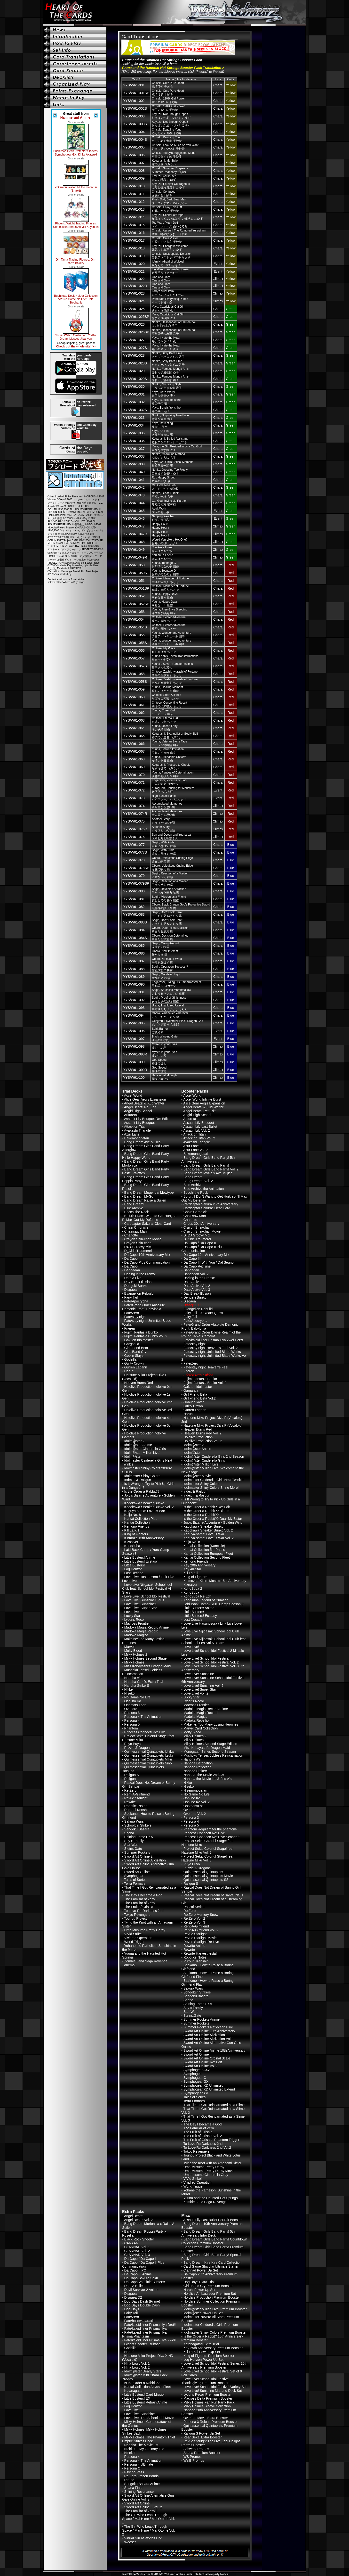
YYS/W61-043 (134, 495)
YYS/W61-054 (134, 619)
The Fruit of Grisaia (138, 1907)
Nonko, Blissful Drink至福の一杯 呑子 (165, 494)
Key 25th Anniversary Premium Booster (213, 2348)
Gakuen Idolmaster (138, 1340)
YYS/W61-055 (134, 635)
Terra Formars (134, 1883)
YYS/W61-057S (135, 666)
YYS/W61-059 (134, 689)
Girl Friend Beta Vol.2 (199, 1398)
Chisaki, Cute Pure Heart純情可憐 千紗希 (168, 84)
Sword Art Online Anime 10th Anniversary (214, 2050)
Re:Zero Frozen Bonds (141, 2476)
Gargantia (131, 1344)
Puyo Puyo (132, 1744)
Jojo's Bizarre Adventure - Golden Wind (213, 1522)
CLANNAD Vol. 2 (137, 2251)
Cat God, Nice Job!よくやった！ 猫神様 (165, 487)
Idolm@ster (133, 1456)
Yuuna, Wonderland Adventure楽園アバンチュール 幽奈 (171, 634)
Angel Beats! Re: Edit (140, 1107)
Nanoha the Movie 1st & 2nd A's (207, 1779)
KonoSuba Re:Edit (197, 1596)
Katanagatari (133, 2391)
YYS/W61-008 (134, 171)
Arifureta (130, 1115)
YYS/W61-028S (135, 363)
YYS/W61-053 (134, 612)
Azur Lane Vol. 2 (195, 1150)
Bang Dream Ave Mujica (142, 1142)
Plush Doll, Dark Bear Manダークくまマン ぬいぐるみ (169, 201)
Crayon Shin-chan (137, 1243)
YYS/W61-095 (134, 1023)
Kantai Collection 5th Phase (204, 1550)
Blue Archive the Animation (203, 1189)
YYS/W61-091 (134, 992)
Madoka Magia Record (141, 1631)
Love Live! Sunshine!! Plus (144, 1600)
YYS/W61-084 (134, 930)
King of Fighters (136, 1534)
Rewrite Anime (194, 1946)
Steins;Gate (133, 1849)
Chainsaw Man (135, 1231)
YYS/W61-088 (134, 969)
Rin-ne (129, 2480)
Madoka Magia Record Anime (146, 1627)
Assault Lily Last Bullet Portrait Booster (212, 2220)
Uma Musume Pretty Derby (144, 1930)
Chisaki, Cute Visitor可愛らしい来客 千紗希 (167, 240)
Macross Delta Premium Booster (207, 2398)
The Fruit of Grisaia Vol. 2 (202, 2136)
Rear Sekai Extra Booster (202, 2437)
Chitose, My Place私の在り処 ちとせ (164, 650)
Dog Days (131, 2309)
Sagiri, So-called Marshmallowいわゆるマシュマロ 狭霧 (171, 991)
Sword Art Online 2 (138, 1856)
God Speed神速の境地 (159, 1061)
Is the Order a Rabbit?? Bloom (206, 1511)
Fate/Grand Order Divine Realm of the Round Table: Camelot (211, 1334)
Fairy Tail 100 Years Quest (203, 1313)
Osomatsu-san (135, 1705)
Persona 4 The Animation (143, 1717)
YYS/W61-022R (135, 286)
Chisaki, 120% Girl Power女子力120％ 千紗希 (168, 100)
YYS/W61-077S (135, 852)
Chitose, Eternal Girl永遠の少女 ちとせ (165, 720)
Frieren (129, 1328)
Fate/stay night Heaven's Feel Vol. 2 (210, 1348)
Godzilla (130, 1359)
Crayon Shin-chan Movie (142, 1239)
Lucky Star (132, 1616)
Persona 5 (132, 1724)
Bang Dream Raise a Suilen (145, 1200)
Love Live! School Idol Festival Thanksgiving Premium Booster (205, 2381)
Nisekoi (129, 1693)
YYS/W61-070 (134, 775)
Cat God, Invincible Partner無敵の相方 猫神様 (169, 502)
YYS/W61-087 (134, 961)
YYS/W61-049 (134, 549)
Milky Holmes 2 (135, 1654)
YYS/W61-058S (135, 681)
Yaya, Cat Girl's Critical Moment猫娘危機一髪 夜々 (172, 463)
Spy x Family (134, 1841)
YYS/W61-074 (134, 806)
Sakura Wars (134, 1821)
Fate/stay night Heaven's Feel (205, 1367)
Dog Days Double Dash (142, 2305)
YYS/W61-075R (135, 829)
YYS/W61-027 (134, 340)
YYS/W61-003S (135, 124)
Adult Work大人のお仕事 (160, 510)
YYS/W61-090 (134, 984)
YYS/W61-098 (134, 1046)
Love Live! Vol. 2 (195, 1693)
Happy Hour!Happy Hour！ (161, 525)
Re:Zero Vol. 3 (194, 1922)
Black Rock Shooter (139, 2239)
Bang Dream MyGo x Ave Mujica (207, 1173)
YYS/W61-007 (134, 163)
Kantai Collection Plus (140, 1519)
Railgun (130, 1779)
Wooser (130, 2542)
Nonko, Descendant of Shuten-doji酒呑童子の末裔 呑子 (174, 331)
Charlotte (131, 1235)
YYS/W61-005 (134, 147)
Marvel (129, 1647)
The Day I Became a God (143, 1895)
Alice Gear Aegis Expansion (145, 1099)
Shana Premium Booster (202, 2453)
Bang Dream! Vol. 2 (198, 1181)
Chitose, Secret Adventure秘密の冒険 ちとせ (168, 619)
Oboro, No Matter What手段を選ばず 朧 (167, 960)
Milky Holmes (134, 1662)
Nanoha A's (133, 1678)
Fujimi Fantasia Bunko (141, 1332)
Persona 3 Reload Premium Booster (210, 2422)
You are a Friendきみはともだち (162, 556)
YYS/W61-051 (134, 581)
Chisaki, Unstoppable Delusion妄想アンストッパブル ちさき (171, 255)
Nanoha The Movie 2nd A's (203, 1775)
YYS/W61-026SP (136, 332)
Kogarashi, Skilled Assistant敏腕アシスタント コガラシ (169, 440)
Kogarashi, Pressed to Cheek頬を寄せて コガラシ (171, 766)
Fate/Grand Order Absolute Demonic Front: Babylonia (143, 1307)
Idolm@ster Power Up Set (203, 2313)
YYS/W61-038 (134, 456)
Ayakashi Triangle (137, 1130)
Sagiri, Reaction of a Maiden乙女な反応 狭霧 (170, 875)
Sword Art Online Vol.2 (200, 2066)
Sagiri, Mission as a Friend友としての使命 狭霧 (169, 898)
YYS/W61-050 (134, 565)
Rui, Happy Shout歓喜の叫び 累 (163, 479)
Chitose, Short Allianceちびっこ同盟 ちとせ (166, 696)
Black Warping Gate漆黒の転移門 (164, 1038)
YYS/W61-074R (135, 813)
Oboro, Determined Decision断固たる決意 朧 (170, 929)
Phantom (131, 1728)
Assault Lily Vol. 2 (196, 1130)
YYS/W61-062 (134, 713)
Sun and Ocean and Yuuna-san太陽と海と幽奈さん (172, 836)
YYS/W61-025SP (136, 317)
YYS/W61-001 (134, 85)
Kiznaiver (131, 1542)
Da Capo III (133, 1258)
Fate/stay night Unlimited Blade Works (212, 1352)
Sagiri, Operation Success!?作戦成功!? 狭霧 (170, 968)
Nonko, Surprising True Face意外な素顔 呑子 (170, 417)
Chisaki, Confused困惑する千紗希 (163, 193)
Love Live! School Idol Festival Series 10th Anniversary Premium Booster (214, 2365)
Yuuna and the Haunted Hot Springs (210, 2198)
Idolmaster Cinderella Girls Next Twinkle (213, 1480)
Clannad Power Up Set (200, 2270)
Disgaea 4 (132, 2294)
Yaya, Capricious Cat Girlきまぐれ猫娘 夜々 (168, 308)
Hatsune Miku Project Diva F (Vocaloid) (213, 1425)
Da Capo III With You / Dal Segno (208, 1262)
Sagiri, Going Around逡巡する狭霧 (165, 945)
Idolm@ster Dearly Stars (142, 2371)
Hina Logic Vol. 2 (137, 2367)
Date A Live (133, 1278)
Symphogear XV (195, 2093)
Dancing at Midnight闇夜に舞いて (164, 1077)
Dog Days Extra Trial (198, 2282)
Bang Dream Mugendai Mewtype (149, 1192)
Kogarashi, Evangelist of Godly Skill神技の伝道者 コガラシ (175, 735)
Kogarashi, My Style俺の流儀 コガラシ (165, 162)
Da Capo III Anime (138, 2274)
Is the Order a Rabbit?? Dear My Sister (212, 1519)
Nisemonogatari (195, 1790)
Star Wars (131, 1845)
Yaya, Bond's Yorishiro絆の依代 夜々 (166, 401)
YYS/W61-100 (134, 1077)
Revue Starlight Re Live (201, 1942)
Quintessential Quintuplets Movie (208, 1876)
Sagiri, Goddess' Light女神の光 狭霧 (166, 976)
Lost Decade (133, 1573)
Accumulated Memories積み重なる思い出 (167, 805)
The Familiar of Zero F (141, 1899)
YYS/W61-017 (134, 240)
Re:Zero (130, 1790)
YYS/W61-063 (134, 720)
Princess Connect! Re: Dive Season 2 (211, 1837)
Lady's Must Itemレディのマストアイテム (168, 292)
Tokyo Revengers (137, 1915)
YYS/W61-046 (134, 518)
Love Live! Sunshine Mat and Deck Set (212, 2391)
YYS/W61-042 (134, 487)
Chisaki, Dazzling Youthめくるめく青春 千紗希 (167, 131)
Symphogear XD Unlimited (203, 2085)
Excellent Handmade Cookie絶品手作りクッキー (170, 271)
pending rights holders (86, 565)
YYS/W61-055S (135, 643)
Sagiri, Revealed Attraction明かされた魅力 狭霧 (169, 890)
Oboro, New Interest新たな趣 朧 (165, 952)
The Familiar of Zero (139, 1903)
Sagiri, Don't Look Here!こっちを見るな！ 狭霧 (167, 914)
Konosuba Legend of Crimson (205, 1600)
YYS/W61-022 (134, 279)
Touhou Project (135, 1918)
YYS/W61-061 (134, 705)
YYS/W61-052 (134, 596)
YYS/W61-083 (134, 914)
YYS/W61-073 (134, 798)
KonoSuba (132, 1546)
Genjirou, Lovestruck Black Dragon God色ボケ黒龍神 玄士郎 (177, 1022)
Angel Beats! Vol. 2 (138, 2220)
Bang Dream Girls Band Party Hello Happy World (145, 1156)
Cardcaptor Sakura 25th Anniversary (210, 1204)
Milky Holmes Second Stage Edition (210, 1744)
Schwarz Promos (196, 2449)
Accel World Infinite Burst (202, 1099)
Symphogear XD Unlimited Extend (209, 2089)
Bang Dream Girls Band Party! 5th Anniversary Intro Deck (208, 2233)
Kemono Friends (136, 1526)
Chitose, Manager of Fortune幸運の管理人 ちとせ (170, 580)
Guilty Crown (134, 1363)
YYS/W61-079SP (136, 883)
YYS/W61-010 (134, 186)
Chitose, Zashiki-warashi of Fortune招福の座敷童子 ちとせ (175, 673)
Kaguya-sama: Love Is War (144, 1511)
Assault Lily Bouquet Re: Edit (146, 1119)
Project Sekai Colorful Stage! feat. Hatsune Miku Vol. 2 (207, 1850)
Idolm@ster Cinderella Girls (145, 1449)
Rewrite (130, 1802)
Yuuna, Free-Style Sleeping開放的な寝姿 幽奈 (169, 611)
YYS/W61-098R (135, 1054)
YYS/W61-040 (134, 472)
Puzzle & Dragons (137, 1748)
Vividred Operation (138, 1938)
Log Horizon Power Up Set (203, 2360)
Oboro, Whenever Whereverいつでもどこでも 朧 (170, 1015)
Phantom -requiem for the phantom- (210, 1829)
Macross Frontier (137, 1623)
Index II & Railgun (137, 1480)
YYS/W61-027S (135, 348)
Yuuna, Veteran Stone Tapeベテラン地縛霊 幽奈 (169, 743)
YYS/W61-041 (134, 480)
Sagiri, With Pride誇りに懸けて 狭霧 (164, 852)
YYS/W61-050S (135, 573)
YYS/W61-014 (134, 217)
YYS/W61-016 (134, 233)
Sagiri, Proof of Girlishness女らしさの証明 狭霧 (169, 999)
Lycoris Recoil (134, 1619)
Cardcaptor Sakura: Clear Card (147, 1224)
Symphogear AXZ (196, 2070)
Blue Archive (133, 1208)
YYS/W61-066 (134, 744)
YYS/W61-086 (134, 953)
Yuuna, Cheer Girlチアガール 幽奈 (163, 712)
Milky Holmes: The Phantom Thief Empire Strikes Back (148, 2439)
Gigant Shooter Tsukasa (142, 2344)
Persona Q (132, 2468)
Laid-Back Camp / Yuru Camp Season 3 (213, 1604)
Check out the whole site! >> (75, 346)
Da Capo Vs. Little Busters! (144, 2282)
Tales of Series (135, 1880)
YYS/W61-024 (134, 301)
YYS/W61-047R (135, 534)
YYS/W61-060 (134, 697)
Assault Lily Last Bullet (200, 1126)
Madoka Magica (136, 1635)
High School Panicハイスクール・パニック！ (169, 797)
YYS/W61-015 (134, 225)
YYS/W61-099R (135, 1070)
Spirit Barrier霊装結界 (160, 1030)
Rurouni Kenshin (137, 1810)
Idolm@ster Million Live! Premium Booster (215, 2309)
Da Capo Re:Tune (197, 1266)
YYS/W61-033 (134, 418)
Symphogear (133, 1876)
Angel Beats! (133, 2216)
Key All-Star (192, 1569)
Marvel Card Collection (200, 1728)
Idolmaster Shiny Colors (142, 1476)
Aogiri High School (138, 1111)
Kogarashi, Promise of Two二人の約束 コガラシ (169, 782)
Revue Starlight (136, 1798)
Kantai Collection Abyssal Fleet (147, 2387)
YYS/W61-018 (134, 248)
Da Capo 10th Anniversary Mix (147, 1255)
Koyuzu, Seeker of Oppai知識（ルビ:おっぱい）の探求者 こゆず (177, 216)
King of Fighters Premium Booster (208, 2356)
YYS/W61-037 (134, 449)
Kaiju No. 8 (132, 1515)
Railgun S (131, 1775)
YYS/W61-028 (134, 355)
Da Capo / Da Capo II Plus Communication (202, 1249)
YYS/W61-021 (134, 271)
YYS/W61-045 (134, 511)
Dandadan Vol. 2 (196, 1274)
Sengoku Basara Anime (142, 2484)
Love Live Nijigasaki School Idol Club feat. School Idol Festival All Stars (147, 1588)
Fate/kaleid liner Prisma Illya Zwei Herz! (213, 1340)
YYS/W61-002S (135, 108)
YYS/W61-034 (134, 425)
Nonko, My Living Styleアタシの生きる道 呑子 (167, 386)
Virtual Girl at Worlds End (143, 2538)
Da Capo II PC (135, 2270)
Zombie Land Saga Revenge (145, 1961)
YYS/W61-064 (134, 728)
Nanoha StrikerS (136, 1685)
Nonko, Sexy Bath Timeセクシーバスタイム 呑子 (168, 355)
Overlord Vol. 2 (194, 1814)
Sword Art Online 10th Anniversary (209, 2031)
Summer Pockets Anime (201, 2019)
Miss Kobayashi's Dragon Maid (147, 1666)
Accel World (133, 1095)
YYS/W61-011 (134, 194)
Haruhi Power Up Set (199, 2290)
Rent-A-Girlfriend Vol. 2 (200, 1930)
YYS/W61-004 (134, 132)
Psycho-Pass (134, 2472)
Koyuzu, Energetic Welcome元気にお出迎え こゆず (170, 247)
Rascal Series (193, 1907)
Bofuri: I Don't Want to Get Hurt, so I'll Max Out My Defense (149, 1218)
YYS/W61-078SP (136, 868)
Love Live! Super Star (140, 1608)
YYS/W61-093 (134, 1008)
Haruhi (129, 1371)
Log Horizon (133, 1569)
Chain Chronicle (136, 1227)
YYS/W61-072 (134, 790)
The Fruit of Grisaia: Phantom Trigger (211, 2140)
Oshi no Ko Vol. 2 (196, 1802)
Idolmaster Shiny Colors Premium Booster (215, 2332)
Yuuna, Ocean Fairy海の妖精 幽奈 (164, 727)
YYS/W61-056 (134, 650)
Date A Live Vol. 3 (196, 1290)
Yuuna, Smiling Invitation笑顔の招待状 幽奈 (167, 751)
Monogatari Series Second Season (209, 1751)
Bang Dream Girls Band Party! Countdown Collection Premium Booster (214, 2241)
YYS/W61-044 (134, 503)
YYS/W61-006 (134, 155)
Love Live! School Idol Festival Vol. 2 (211, 1662)
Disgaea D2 (133, 2297)
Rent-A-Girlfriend (137, 1794)
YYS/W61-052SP (136, 604)
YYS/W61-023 (134, 293)
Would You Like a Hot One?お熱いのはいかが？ (169, 541)
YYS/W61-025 (134, 309)
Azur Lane (132, 1134)
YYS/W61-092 (134, 1000)
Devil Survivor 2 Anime (141, 2290)
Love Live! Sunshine (198, 1674)
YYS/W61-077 (134, 845)
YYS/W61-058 (134, 674)
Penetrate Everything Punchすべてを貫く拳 (170, 300)
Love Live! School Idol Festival (147, 1596)
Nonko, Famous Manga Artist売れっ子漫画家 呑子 (170, 370)
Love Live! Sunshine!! (140, 1604)
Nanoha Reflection (197, 1767)
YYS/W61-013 (134, 209)
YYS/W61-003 (134, 116)
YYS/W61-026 (134, 324)
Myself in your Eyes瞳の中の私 (164, 1046)
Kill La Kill (131, 1530)
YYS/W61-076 (134, 837)
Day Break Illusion (138, 1282)
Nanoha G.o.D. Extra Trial (143, 1682)
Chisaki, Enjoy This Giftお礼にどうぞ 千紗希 (167, 209)
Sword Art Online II (138, 2503)
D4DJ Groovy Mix (137, 1247)
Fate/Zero (131, 1313)
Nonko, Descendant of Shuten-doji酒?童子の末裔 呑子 (174, 324)
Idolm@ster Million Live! (142, 1453)
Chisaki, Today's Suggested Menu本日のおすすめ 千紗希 (173, 154)
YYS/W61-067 (134, 751)
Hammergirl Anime (75, 117)
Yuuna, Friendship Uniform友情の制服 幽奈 (169, 758)
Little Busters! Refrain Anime (145, 2402)
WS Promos (192, 2457)
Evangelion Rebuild (139, 1293)
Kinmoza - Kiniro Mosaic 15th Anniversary (214, 1581)
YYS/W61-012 (134, 202)
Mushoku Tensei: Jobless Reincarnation (142, 1672)
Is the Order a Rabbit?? (142, 1491)
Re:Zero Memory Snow (200, 1915)
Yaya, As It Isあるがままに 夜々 (164, 432)
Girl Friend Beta (136, 1348)
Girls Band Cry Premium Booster (208, 2286)
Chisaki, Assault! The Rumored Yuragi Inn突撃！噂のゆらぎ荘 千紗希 (179, 232)
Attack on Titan (135, 1126)
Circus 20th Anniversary (201, 1224)
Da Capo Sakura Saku (141, 2278)
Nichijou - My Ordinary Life (144, 2449)
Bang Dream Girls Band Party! (206, 1165)
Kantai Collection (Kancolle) (204, 1546)
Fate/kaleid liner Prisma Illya (145, 2328)
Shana (129, 1833)
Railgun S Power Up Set (201, 2433)
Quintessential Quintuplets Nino (148, 1763)
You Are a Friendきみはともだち (162, 549)
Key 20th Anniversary (199, 1565)
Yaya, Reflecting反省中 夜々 (162, 424)
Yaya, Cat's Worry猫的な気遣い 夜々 (164, 393)
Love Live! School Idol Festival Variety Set (214, 2387)
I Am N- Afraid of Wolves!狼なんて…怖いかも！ (168, 263)
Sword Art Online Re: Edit (202, 2062)
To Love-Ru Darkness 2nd (143, 1911)
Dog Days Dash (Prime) (142, 2301)
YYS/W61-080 (134, 891)
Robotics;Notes (135, 1806)
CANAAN (131, 2243)
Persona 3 (132, 1713)
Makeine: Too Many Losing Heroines (210, 1724)
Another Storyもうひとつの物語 (163, 820)
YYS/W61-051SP (136, 588)
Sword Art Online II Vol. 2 (143, 2507)
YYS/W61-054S (135, 627)
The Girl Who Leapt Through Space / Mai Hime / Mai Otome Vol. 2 (148, 2530)
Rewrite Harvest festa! (200, 1953)
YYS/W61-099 (134, 1062)
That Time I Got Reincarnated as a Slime (214, 2105)
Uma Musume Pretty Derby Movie (208, 2171)
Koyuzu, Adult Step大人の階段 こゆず (164, 177)
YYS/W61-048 (134, 542)
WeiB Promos (193, 2460)
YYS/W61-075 (134, 821)
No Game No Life (137, 1697)
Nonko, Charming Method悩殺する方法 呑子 (168, 456)
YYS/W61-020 (134, 264)
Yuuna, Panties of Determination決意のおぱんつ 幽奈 (172, 774)
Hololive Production (198, 1437)
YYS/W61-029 (134, 371)
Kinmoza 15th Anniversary (144, 1538)
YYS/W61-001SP (136, 93)
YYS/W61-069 (134, 767)
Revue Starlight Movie (200, 1938)
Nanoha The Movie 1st (141, 2445)
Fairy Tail (131, 1297)
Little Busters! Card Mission (145, 2394)
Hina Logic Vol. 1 (137, 2363)
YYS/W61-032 (134, 402)
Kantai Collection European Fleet (208, 1553)
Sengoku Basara (137, 1829)
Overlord (130, 1709)
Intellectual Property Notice (211, 2574)
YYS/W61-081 (134, 899)
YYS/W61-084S (135, 938)
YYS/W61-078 (134, 860)
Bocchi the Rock (136, 1212)
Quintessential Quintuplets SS (206, 1880)
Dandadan (132, 1270)
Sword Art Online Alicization (145, 1860)
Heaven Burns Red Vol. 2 (202, 1433)
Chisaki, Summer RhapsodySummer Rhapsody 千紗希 (170, 170)
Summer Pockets (137, 1852)
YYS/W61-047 (134, 526)
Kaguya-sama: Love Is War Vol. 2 (208, 1538)
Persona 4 (132, 1720)
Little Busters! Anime (139, 1557)
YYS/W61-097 (134, 1039)
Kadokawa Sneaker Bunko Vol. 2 (149, 1507)
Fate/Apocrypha (136, 1301)
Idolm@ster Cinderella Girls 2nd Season (213, 1456)
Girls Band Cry (135, 1352)
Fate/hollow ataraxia (139, 2321)
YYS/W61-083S (135, 922)
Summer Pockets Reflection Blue (208, 2027)
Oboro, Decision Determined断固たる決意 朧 (170, 937)
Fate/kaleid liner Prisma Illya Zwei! (150, 2340)
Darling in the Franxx (140, 1274)
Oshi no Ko (132, 1701)
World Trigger (134, 1942)
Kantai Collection (137, 1522)
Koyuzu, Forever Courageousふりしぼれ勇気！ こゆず (171, 185)
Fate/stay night (135, 1317)
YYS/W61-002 (134, 101)
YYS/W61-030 (134, 386)
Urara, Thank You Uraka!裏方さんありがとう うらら (169, 1007)
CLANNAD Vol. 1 (137, 2247)
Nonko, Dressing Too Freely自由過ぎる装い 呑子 (170, 471)
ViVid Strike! (133, 1934)
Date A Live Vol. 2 (196, 1286)
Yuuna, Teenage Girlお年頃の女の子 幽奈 (165, 564)
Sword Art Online (137, 1872)
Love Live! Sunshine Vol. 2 (203, 1685)
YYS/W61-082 (134, 907)
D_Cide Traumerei (138, 1251)
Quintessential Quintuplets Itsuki (148, 1755)
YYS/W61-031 (134, 394)
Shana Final (133, 2488)
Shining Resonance (139, 2492)
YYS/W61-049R (135, 557)
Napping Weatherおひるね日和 (163, 518)
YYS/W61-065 (134, 736)
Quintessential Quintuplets (203, 1872)
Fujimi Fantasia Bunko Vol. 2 (145, 1336)
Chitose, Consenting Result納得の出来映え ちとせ (169, 704)
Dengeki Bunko (135, 1286)
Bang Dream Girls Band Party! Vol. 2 (210, 1169)
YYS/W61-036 (134, 441)
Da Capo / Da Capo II (199, 1243)
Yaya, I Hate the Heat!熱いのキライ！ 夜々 (166, 339)
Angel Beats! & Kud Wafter (144, 1103)
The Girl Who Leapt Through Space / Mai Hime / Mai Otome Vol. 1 (148, 2519)
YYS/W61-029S (135, 379)
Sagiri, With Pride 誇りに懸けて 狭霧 (164, 844)
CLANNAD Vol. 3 (137, 2255)
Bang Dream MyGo (138, 1196)
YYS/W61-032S (135, 410)
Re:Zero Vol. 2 (194, 1918)
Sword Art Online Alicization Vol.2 (208, 2039)
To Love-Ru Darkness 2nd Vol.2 (207, 2147)
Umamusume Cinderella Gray (205, 2175)
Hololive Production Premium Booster (211, 2297)
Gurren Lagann (135, 1367)
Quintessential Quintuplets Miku (148, 1759)
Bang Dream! (134, 1204)
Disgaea (130, 1290)
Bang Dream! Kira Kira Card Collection (212, 2262)
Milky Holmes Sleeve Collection (207, 2406)
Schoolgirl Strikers (138, 1825)
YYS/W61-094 (134, 1015)
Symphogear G (194, 2078)
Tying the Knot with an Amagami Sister (212, 2163)
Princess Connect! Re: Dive (145, 1732)
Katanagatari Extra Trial (201, 2344)
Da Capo (131, 1266)
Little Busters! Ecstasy (141, 1561)
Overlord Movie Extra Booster (205, 2418)
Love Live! (132, 1612)
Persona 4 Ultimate (138, 2464)
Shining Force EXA (138, 1837)
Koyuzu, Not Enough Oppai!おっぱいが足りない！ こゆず (171, 115)
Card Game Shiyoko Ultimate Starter (210, 2266)
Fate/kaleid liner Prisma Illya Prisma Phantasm (144, 2334)
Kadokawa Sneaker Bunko (144, 1503)
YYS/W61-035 (134, 433)
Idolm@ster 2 (134, 1441)
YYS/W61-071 (134, 782)
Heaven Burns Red (138, 1383)
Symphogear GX (196, 2081)
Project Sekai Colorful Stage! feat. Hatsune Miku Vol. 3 (207, 1858)
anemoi (129, 1965)
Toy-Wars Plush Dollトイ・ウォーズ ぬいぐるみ (169, 224)
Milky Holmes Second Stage (145, 1658)
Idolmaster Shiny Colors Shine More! (211, 1488)
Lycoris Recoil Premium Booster (207, 2394)
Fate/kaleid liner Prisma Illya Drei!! (150, 2325)
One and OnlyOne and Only (161, 278)
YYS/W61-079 (134, 876)
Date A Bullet (134, 2286)
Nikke (128, 1689)
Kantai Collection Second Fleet (206, 1557)
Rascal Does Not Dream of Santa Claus (213, 1895)
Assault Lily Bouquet (139, 1123)
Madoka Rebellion (197, 1720)
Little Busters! (134, 1565)
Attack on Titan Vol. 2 (199, 1138)
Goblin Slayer (134, 1356)
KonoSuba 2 (192, 1588)
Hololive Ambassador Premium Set (209, 2294)
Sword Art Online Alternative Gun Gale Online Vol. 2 (148, 2497)
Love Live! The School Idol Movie (149, 2418)
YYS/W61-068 (134, 759)
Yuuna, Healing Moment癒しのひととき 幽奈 (167, 688)
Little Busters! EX (137, 2398)
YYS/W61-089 (134, 977)
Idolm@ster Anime (138, 1445)
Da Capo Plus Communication (147, 1262)
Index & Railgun (195, 1491)
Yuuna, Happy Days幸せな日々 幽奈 (164, 595)
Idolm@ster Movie (197, 1476)
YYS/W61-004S (135, 139)
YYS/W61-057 (134, 658)
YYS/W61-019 (134, 256)
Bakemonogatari (136, 1138)
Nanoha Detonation (198, 1763)
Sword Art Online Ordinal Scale (206, 2058)
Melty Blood (133, 1651)
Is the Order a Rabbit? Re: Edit (206, 1507)
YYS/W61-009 (134, 178)
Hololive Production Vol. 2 (202, 1441)
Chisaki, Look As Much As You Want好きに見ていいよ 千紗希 (175, 146)
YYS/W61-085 (134, 945)
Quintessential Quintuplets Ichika (149, 1751)
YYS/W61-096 (134, 1031)
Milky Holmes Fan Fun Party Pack (209, 2402)
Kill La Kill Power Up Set (201, 2352)
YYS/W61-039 (134, 464)
